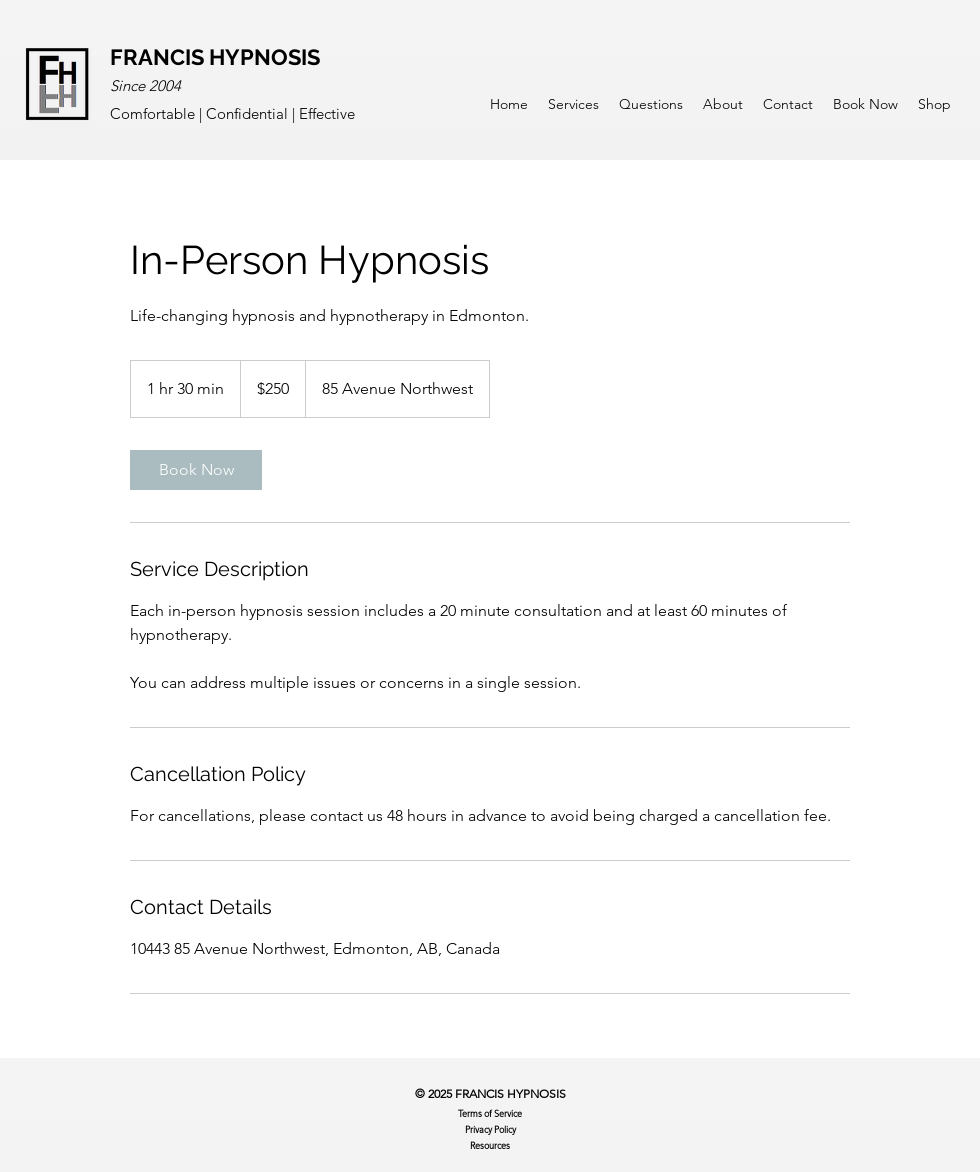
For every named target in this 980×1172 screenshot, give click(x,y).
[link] (196, 470)
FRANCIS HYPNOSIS (215, 57)
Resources (490, 1145)
